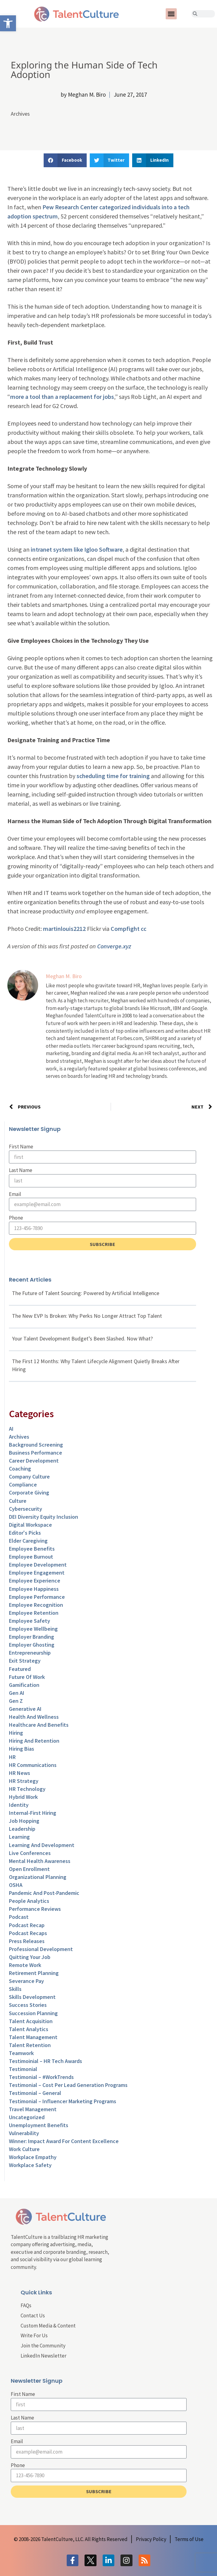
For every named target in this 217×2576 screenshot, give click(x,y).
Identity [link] (19, 1804)
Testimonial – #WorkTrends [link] (41, 2076)
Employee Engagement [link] (37, 1572)
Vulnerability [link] (24, 2133)
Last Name (20, 1170)
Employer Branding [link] (31, 1636)
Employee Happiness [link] (34, 1588)
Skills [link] (15, 1988)
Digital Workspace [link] (30, 1524)
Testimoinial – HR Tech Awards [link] (45, 2061)
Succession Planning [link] (33, 2013)
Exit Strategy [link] (25, 1660)
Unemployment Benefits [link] (38, 2125)
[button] (171, 13)
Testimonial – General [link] (35, 2092)
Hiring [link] (16, 1732)
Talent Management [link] (33, 2037)
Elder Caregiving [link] (28, 1540)
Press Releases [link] (27, 1941)
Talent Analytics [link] (28, 2029)
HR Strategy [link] (23, 1780)
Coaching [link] (20, 1468)
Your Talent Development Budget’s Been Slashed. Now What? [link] (82, 1338)
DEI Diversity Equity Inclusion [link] (43, 1516)
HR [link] (12, 1756)
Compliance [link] (23, 1484)
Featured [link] (20, 1668)
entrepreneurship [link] (30, 1652)
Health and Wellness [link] (34, 1716)
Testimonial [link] (23, 2069)
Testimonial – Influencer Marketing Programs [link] (62, 2101)
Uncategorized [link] (27, 2117)
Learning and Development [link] (41, 1845)
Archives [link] (20, 113)
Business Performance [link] (35, 1452)
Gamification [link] (24, 1684)
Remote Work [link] (25, 1965)
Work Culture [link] (24, 2149)
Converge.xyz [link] (114, 946)
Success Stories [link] (28, 2004)
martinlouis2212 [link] (64, 928)
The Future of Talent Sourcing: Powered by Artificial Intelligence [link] (85, 1293)
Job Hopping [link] (24, 1820)
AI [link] (11, 1428)
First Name (21, 1146)
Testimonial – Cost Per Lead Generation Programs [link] (68, 2084)
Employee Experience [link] (34, 1580)
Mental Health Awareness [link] (39, 1861)
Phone (16, 1217)
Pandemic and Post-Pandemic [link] (44, 1892)
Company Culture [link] (29, 1476)
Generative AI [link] (25, 1708)
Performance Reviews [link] (35, 1908)
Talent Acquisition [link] (31, 2021)
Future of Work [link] (27, 1676)
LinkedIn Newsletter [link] (43, 2355)
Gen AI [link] (16, 1692)
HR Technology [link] (27, 1788)
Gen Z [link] (16, 1700)
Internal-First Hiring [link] (32, 1812)
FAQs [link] (26, 2305)
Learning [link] (19, 1836)
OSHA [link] (15, 1884)
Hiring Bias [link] (21, 1748)
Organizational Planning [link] (37, 1876)
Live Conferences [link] (30, 1853)
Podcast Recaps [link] (28, 1933)
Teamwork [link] (21, 2053)
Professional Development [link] (41, 1949)
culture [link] (17, 1500)
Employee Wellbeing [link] (33, 1628)
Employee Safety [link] (29, 1620)
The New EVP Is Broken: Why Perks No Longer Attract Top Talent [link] (87, 1315)
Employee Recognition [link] (36, 1604)
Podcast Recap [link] (27, 1925)
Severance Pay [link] (26, 1980)
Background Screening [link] (36, 1444)
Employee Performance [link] (37, 1596)
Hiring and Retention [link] (34, 1740)
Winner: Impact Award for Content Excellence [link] (64, 2141)
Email (15, 1194)
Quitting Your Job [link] (29, 1957)
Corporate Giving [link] (29, 1492)
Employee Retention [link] (33, 1612)
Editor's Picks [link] (25, 1532)
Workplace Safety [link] (30, 2165)
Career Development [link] (34, 1460)
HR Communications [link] (33, 1764)
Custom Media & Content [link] (48, 2325)
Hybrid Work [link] (23, 1796)
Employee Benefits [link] (32, 1548)
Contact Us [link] (33, 2315)
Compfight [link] (125, 928)
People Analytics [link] (29, 1900)
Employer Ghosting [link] (31, 1644)
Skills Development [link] (32, 1996)
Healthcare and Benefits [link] (39, 1724)
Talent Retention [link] (30, 2045)
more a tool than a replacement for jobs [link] (62, 396)
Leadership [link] (22, 1828)
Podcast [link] (19, 1916)
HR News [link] (19, 1772)
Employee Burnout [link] (31, 1556)
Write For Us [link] (34, 2335)
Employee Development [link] (38, 1564)
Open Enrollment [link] (29, 1868)
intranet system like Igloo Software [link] (77, 549)
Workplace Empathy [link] (33, 2157)
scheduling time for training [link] (113, 776)
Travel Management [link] (33, 2109)
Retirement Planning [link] (34, 1972)
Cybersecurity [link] (25, 1508)
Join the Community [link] (43, 2345)
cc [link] (143, 928)
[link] (8, 23)
